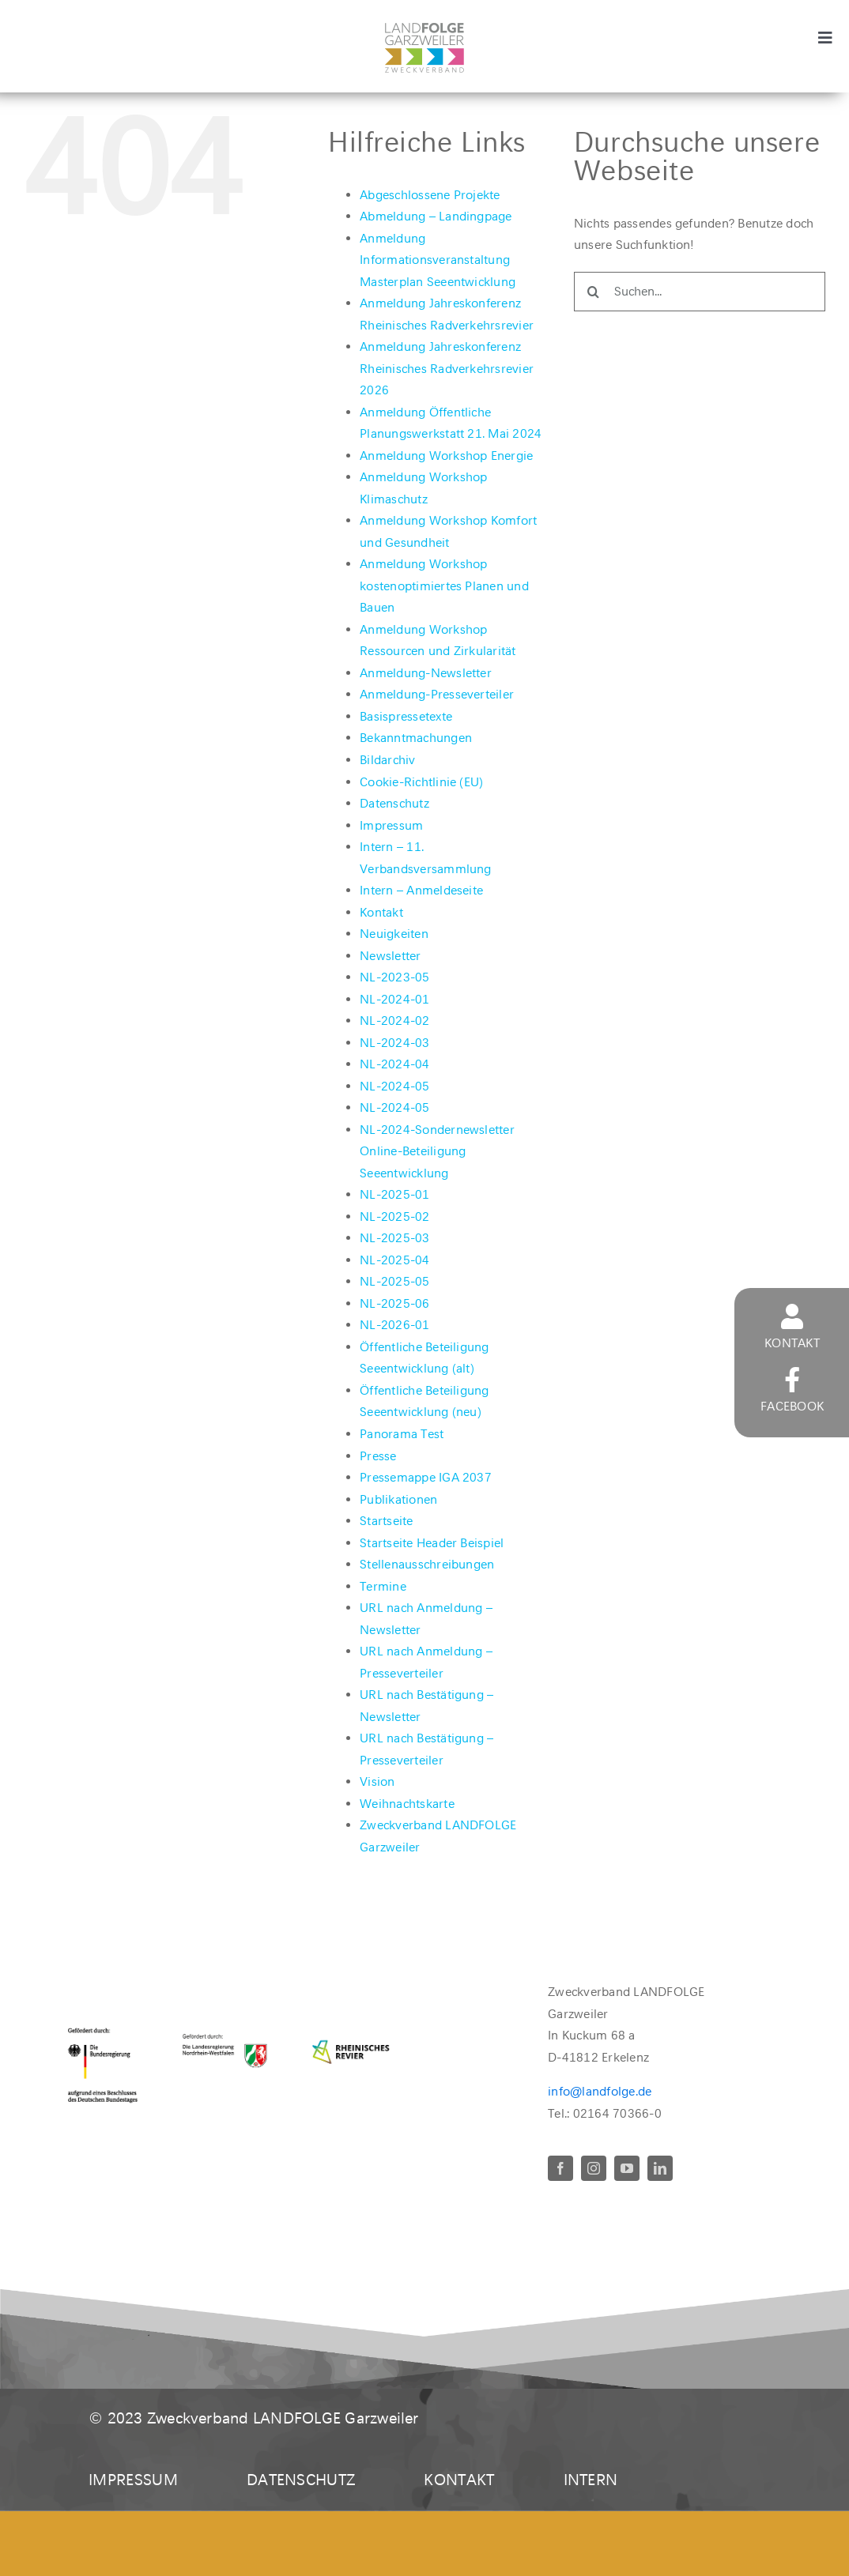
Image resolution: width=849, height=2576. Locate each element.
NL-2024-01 (394, 999)
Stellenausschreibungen (427, 1564)
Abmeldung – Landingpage (436, 216)
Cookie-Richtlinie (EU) (421, 781)
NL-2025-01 (394, 1194)
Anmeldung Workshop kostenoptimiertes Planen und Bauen (444, 585)
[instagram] (593, 2168)
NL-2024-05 (394, 1086)
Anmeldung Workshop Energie (446, 455)
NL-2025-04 (394, 1259)
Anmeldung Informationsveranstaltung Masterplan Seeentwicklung (437, 260)
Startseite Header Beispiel (432, 1542)
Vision (377, 1781)
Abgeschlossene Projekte (430, 194)
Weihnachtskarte (407, 1803)
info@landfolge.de (599, 2091)
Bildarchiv (387, 759)
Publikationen (398, 1499)
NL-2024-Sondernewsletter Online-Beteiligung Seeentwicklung (437, 1151)
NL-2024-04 (394, 1063)
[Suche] (593, 291)
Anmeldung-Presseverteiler (437, 694)
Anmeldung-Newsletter (426, 672)
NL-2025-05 (394, 1281)
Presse (378, 1455)
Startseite (386, 1520)
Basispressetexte (406, 716)
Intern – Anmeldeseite (421, 890)
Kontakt (381, 912)
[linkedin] (660, 2168)
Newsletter (390, 955)
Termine (383, 1586)
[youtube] (627, 2168)
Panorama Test (401, 1433)
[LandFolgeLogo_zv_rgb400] (424, 28)
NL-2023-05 (394, 977)
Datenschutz (394, 803)
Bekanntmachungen (416, 737)
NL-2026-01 (394, 1324)
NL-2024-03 (394, 1042)
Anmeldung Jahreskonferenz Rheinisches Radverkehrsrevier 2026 (447, 368)
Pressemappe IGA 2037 (426, 1477)
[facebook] (560, 2168)
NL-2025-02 (394, 1216)
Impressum (391, 825)
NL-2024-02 (394, 1020)
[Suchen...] (699, 291)
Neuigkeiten (394, 933)
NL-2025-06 (394, 1303)
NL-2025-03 (394, 1237)
